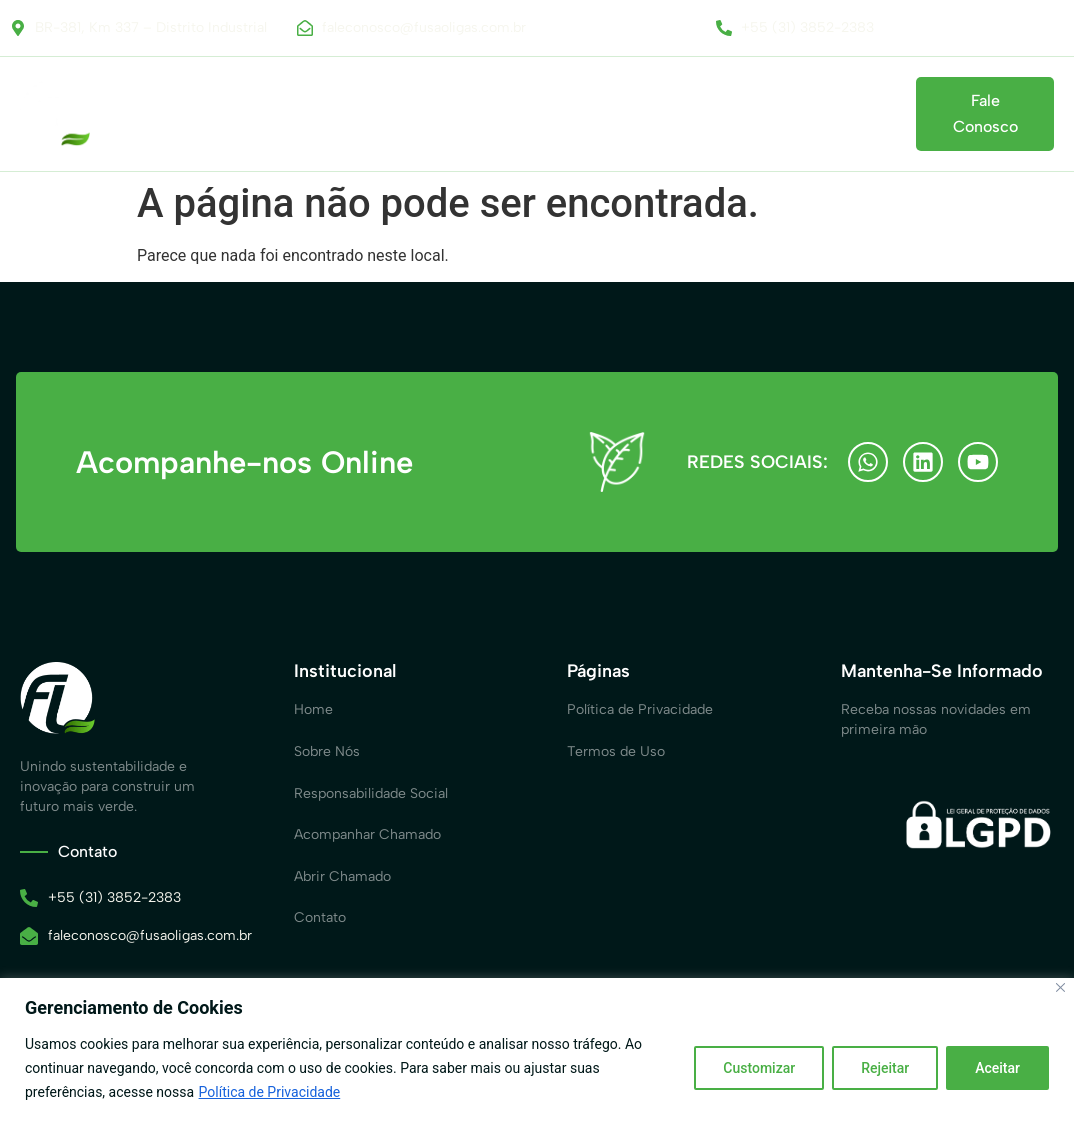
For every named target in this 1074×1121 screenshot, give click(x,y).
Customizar (759, 1068)
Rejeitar (885, 1068)
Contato (171, 124)
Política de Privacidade (270, 1092)
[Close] (1060, 987)
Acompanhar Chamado (767, 103)
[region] (537, 1049)
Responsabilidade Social (387, 103)
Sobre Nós (237, 103)
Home (144, 103)
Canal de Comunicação (579, 103)
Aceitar (997, 1068)
